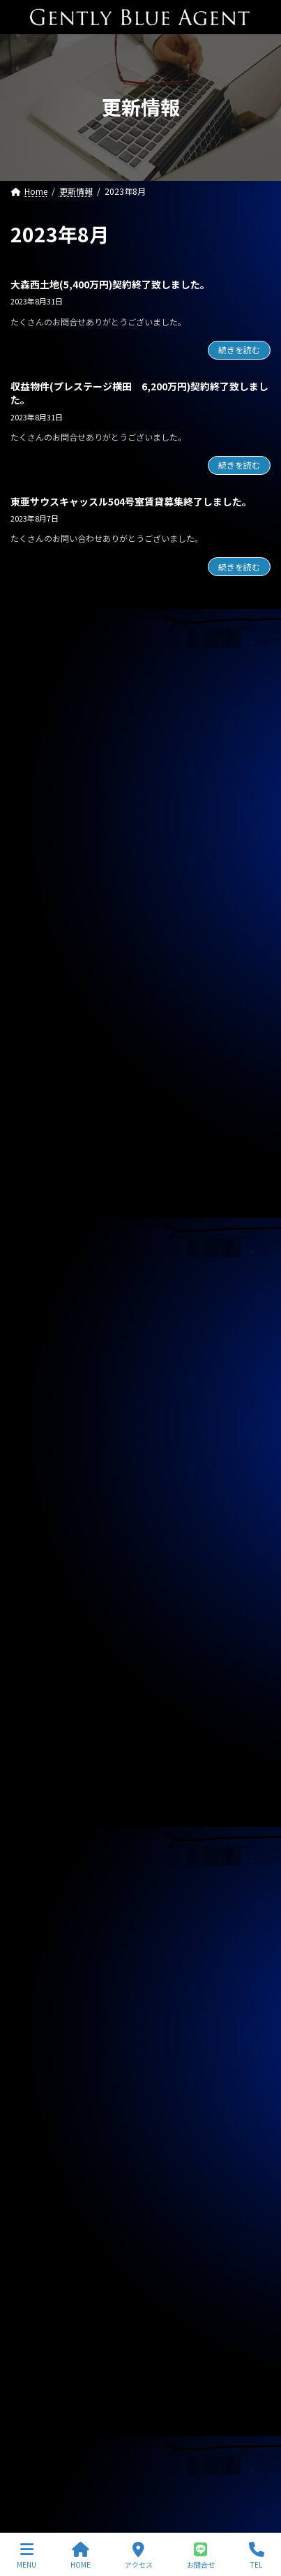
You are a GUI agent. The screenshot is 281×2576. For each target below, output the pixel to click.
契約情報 (35, 1386)
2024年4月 (39, 2053)
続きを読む (239, 349)
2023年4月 (39, 2356)
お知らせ (35, 1360)
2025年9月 (39, 1625)
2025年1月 (39, 1826)
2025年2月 (39, 1801)
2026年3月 (39, 1473)
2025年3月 (39, 1775)
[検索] (253, 622)
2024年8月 (39, 1952)
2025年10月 (42, 1600)
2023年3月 (39, 2381)
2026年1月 (39, 1523)
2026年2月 (39, 1498)
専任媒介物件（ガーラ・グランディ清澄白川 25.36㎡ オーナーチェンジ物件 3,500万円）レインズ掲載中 (139, 1021)
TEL (256, 2555)
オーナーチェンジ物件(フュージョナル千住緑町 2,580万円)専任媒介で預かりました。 (137, 770)
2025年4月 (39, 1750)
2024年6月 (39, 2003)
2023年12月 (42, 2154)
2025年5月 (39, 1725)
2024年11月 (42, 1877)
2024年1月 (39, 2129)
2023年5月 (39, 2331)
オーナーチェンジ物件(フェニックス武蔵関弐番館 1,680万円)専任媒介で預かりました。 (137, 707)
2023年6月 (39, 2305)
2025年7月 (39, 1675)
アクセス (139, 2555)
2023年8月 (39, 2255)
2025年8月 (39, 1650)
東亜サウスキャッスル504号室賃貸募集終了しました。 (131, 501)
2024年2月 (39, 2104)
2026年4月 (39, 1448)
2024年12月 (42, 1852)
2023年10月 (42, 2205)
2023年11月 (42, 2179)
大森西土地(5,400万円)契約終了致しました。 (110, 284)
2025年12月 (42, 1549)
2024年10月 (42, 1902)
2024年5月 (39, 2028)
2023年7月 (39, 2280)
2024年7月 (39, 1977)
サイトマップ (35, 2472)
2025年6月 (39, 1700)
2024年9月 (39, 1927)
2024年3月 (39, 2079)
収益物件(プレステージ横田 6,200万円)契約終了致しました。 (139, 393)
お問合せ (201, 2555)
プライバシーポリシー (52, 2446)
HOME (80, 2555)
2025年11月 (42, 1574)
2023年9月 (39, 2230)
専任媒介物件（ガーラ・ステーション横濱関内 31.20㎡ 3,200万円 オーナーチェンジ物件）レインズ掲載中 (140, 958)
